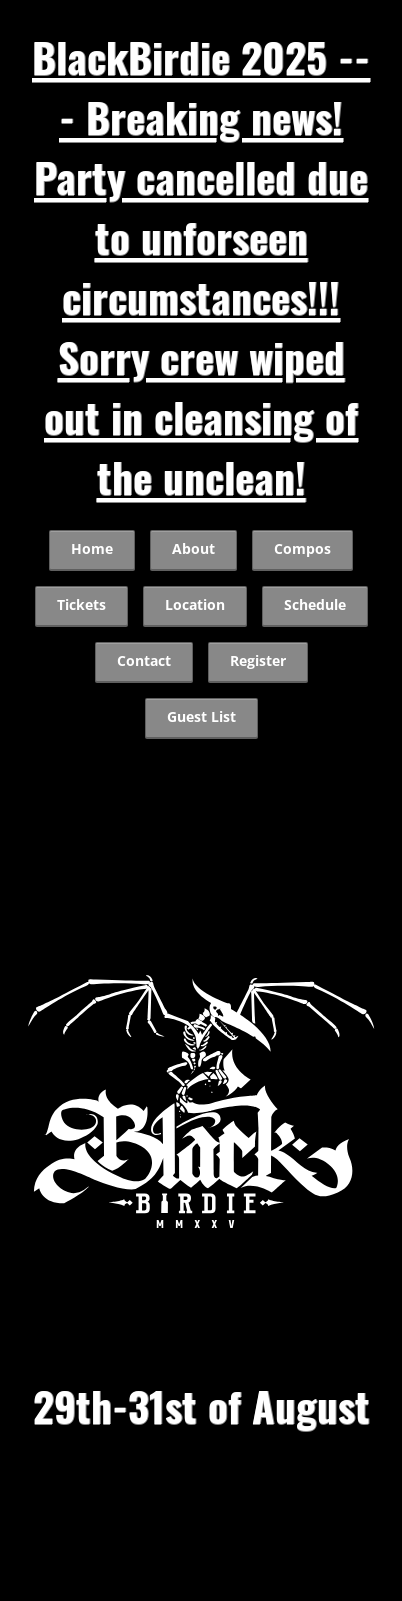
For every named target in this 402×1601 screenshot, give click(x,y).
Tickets (81, 605)
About (193, 549)
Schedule (315, 605)
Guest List (201, 717)
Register (258, 661)
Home (92, 549)
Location (195, 605)
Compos (302, 549)
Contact (144, 661)
